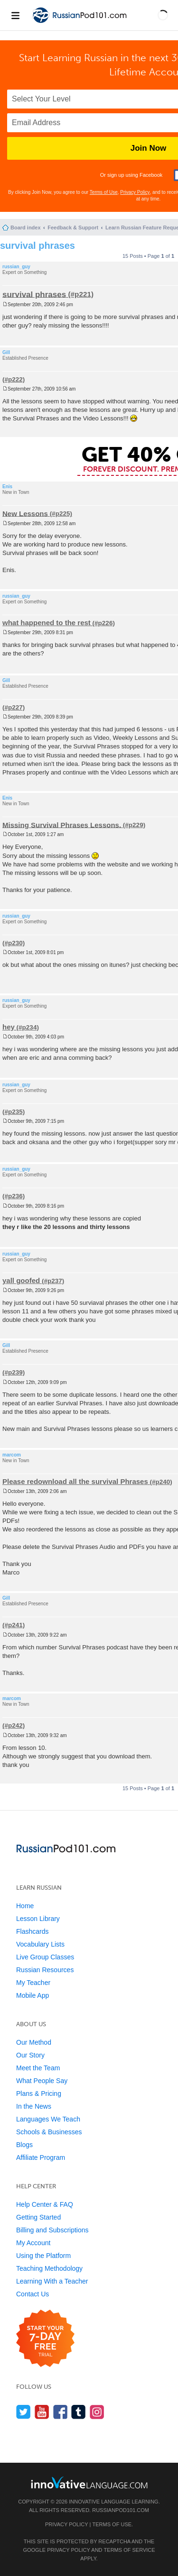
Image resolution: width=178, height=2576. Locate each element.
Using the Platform (43, 2255)
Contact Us (32, 2294)
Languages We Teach (48, 2119)
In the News (33, 2106)
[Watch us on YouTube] (42, 2411)
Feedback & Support (72, 227)
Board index (25, 227)
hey (8, 1027)
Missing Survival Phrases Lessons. (61, 824)
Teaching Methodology (49, 2268)
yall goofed (21, 1280)
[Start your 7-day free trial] (45, 2339)
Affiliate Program (40, 2157)
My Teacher (33, 1982)
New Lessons (25, 513)
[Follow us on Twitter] (23, 2411)
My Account (33, 2243)
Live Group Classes (45, 1957)
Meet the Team (38, 2068)
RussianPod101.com (120, 2510)
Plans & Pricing (38, 2093)
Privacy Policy (135, 192)
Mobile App (32, 1995)
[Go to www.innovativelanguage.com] (89, 2482)
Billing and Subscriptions (52, 2230)
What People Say (41, 2080)
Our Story (30, 2055)
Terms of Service (129, 2550)
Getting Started (38, 2217)
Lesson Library (38, 1918)
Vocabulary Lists (40, 1944)
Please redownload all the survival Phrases (75, 1481)
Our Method (33, 2042)
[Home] (80, 23)
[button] (163, 15)
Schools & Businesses (49, 2132)
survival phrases (37, 245)
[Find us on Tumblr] (78, 2411)
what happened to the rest (46, 623)
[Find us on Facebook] (60, 2411)
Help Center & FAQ (44, 2204)
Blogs (24, 2144)
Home (25, 1906)
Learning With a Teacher (52, 2281)
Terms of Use (104, 192)
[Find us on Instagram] (97, 2411)
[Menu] (15, 15)
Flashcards (32, 1931)
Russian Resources (45, 1970)
